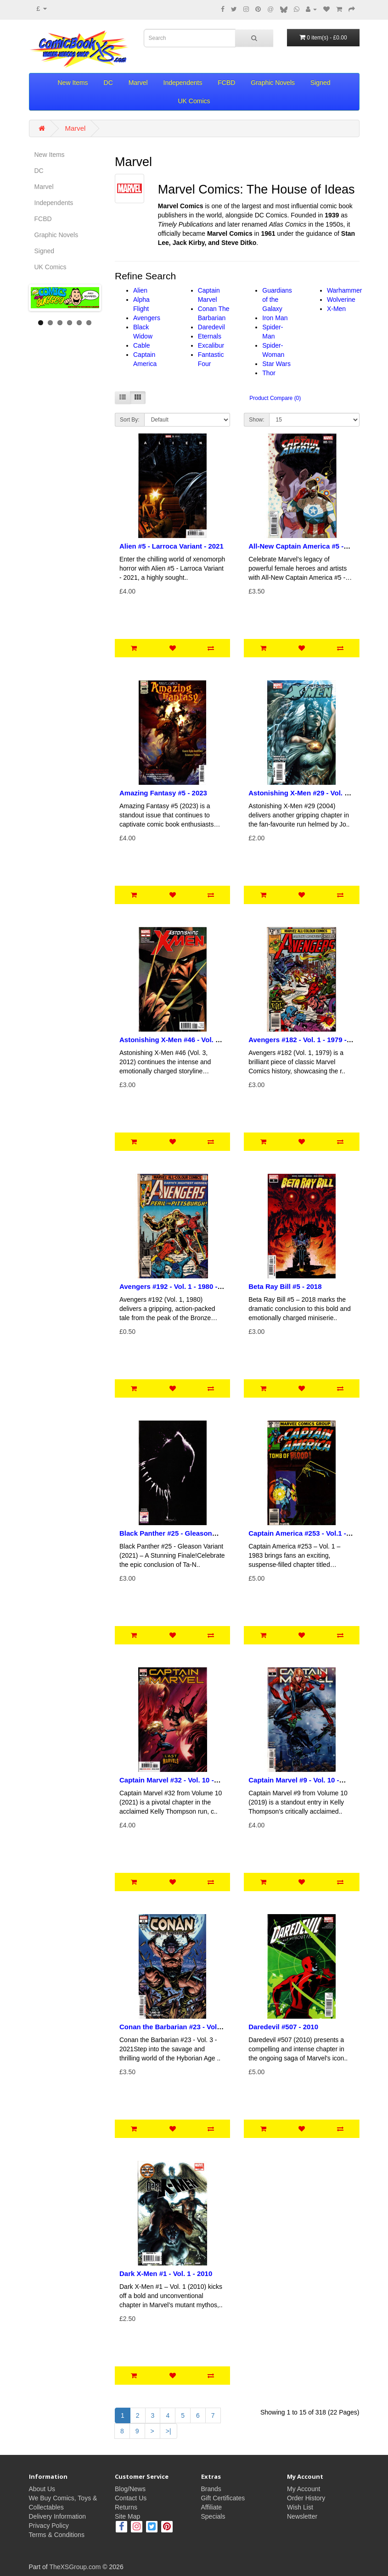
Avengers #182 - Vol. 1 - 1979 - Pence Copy (297, 1043)
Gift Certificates (223, 2498)
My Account (303, 2489)
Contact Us (130, 2498)
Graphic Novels (273, 82)
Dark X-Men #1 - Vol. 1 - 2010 (165, 2273)
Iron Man (274, 318)
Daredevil (211, 327)
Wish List (300, 2507)
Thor (269, 373)
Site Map (127, 2516)
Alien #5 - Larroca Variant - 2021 (171, 546)
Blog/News (130, 2489)
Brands (211, 2489)
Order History (306, 2498)
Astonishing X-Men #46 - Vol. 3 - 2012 (171, 1043)
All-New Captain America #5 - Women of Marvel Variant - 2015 (300, 550)
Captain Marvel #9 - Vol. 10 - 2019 (293, 1784)
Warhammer (344, 290)
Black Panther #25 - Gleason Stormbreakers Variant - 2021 (166, 1537)
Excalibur (211, 345)
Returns (126, 2507)
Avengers (146, 318)
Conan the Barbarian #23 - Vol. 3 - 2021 (172, 2030)
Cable (141, 345)
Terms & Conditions (56, 2534)
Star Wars (276, 363)
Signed (320, 82)
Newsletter (302, 2516)
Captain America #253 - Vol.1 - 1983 (297, 1537)
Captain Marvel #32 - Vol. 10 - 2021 (166, 1784)
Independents (182, 82)
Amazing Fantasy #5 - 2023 (163, 793)
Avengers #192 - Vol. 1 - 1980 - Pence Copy (168, 1290)
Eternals (209, 336)
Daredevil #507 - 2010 (283, 2027)
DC (108, 82)
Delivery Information (57, 2516)
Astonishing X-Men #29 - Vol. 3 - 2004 (300, 797)
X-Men (336, 308)
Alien (140, 290)
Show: (256, 419)
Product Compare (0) (275, 398)
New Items (73, 82)
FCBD (226, 82)
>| (168, 2431)
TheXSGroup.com (75, 2566)
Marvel (138, 82)
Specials (213, 2516)
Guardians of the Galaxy (277, 299)
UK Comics (194, 101)
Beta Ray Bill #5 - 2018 (284, 1286)
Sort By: (130, 419)
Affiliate (211, 2507)
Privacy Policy (49, 2525)
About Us (42, 2489)
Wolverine (341, 299)
